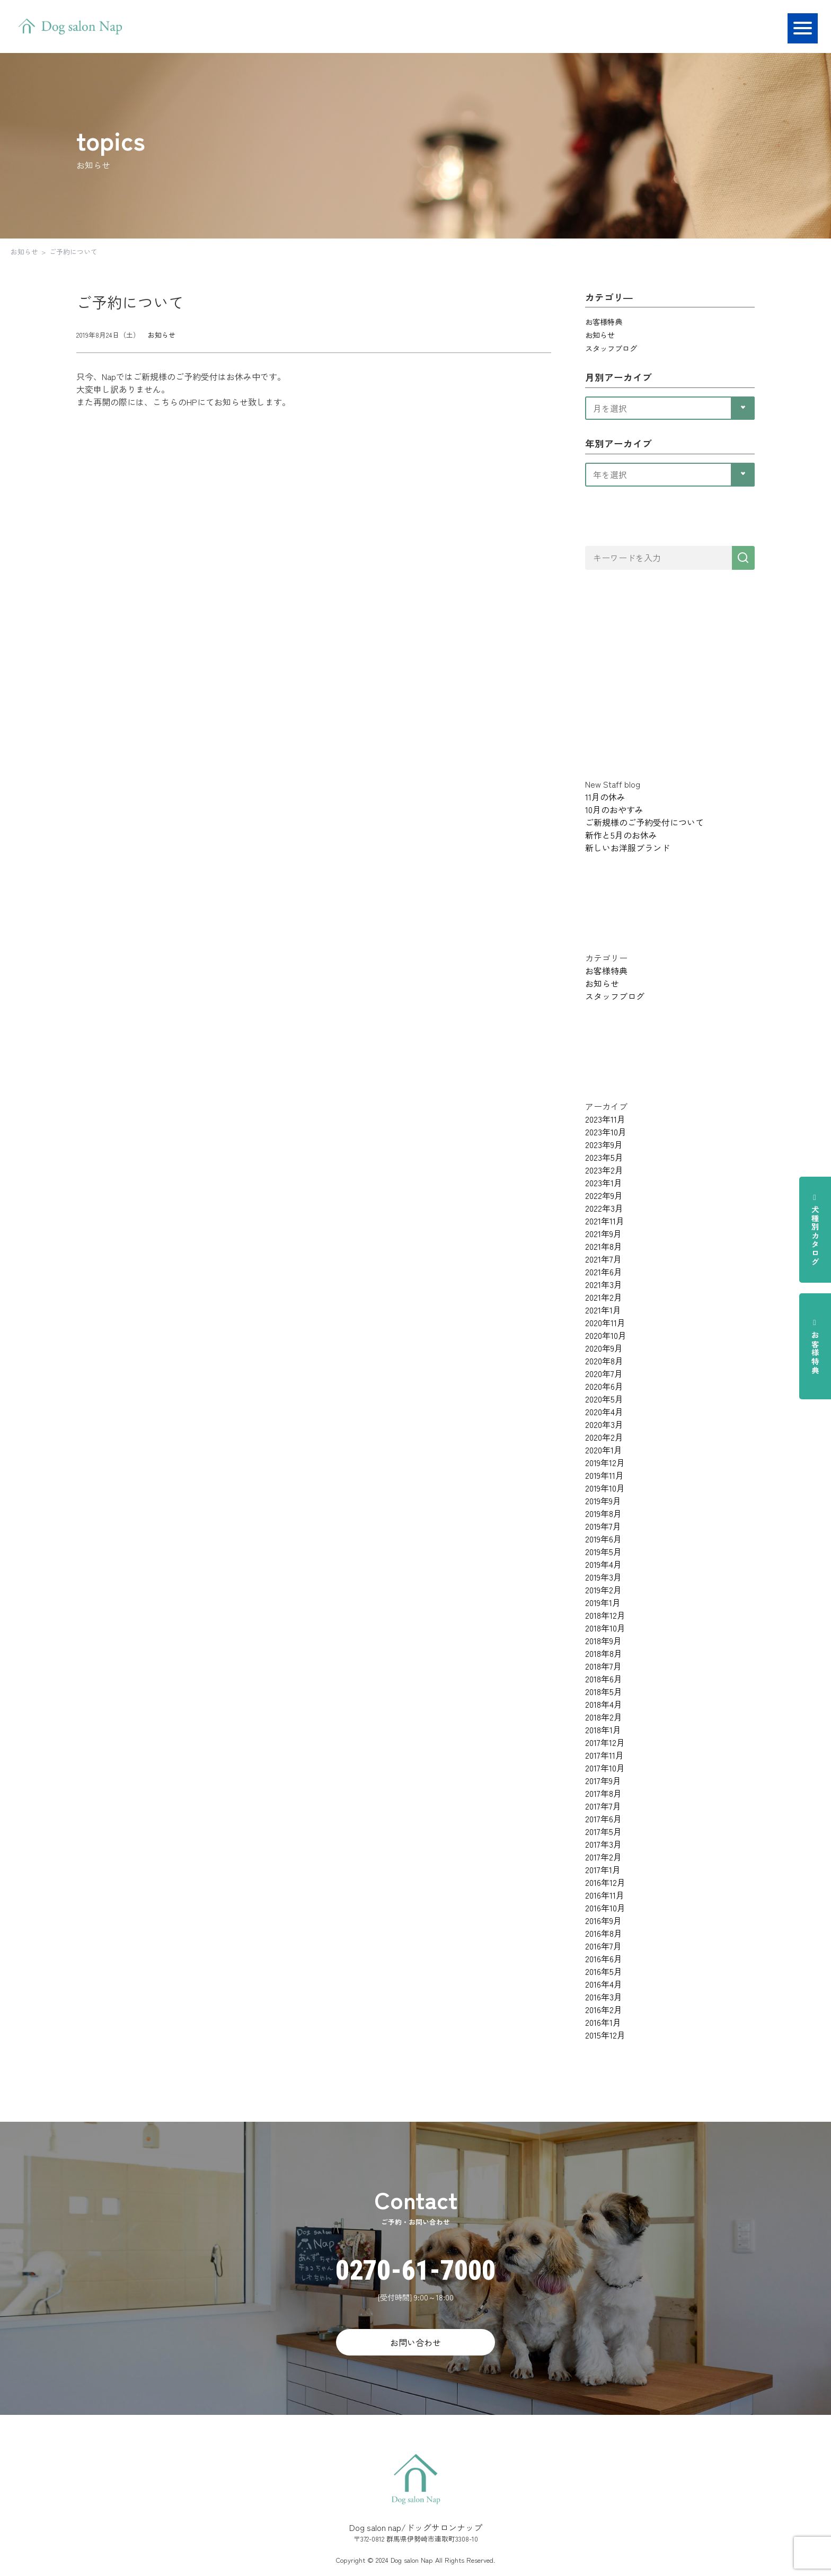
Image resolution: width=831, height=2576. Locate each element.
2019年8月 (603, 1513)
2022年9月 (604, 1195)
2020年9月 (604, 1348)
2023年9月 (604, 1144)
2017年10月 (605, 1767)
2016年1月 (603, 2022)
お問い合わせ (415, 2342)
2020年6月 (604, 1386)
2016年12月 (605, 1882)
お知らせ (24, 251)
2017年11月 (604, 1755)
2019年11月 (604, 1475)
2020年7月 (604, 1373)
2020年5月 (604, 1398)
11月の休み (605, 796)
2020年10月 (605, 1335)
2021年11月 (604, 1220)
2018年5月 (603, 1691)
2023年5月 (604, 1157)
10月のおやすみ (614, 809)
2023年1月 (603, 1182)
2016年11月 (604, 1895)
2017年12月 (605, 1742)
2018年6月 (603, 1678)
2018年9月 (603, 1640)
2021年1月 (603, 1309)
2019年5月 (603, 1551)
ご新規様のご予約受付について (644, 822)
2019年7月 (603, 1526)
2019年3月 (603, 1577)
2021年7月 (603, 1258)
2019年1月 (603, 1602)
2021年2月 (603, 1297)
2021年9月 (603, 1233)
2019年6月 (603, 1538)
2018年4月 (603, 1704)
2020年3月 (604, 1424)
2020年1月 (603, 1449)
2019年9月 (603, 1500)
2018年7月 (603, 1666)
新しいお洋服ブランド (627, 847)
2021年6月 (603, 1271)
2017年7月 (603, 1805)
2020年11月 (605, 1322)
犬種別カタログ (815, 1230)
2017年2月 (603, 1856)
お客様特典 (815, 1346)
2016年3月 (603, 1996)
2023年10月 (605, 1131)
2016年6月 (603, 1958)
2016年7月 (603, 1945)
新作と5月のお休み (621, 834)
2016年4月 (603, 1984)
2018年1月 (603, 1729)
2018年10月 (605, 1627)
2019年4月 (603, 1564)
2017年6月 (603, 1818)
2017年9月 (603, 1780)
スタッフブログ (611, 348)
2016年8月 (603, 1933)
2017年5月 (603, 1831)
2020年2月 (604, 1437)
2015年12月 (605, 2034)
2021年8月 (603, 1246)
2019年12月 (605, 1462)
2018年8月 (603, 1653)
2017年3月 (603, 1844)
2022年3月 (604, 1208)
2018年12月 (605, 1615)
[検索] (743, 558)
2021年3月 (603, 1284)
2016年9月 (603, 1920)
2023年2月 (604, 1169)
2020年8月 (604, 1360)
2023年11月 (605, 1119)
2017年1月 (603, 1869)
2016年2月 (603, 2009)
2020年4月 (604, 1411)
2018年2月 (603, 1716)
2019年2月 (603, 1589)
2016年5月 (603, 1971)
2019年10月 (605, 1487)
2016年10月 (605, 1907)
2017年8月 (603, 1793)
